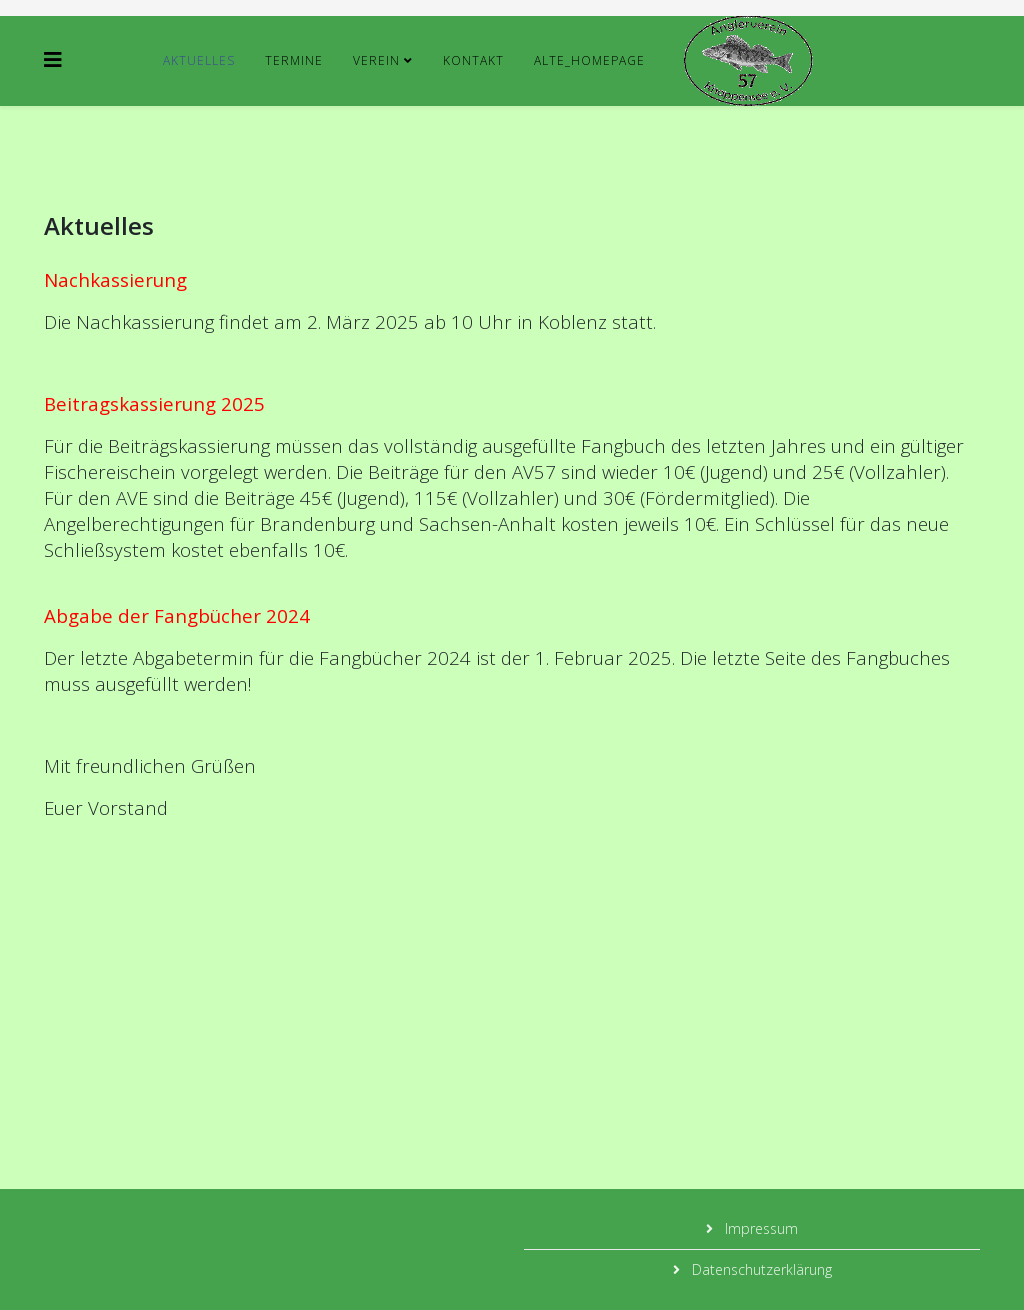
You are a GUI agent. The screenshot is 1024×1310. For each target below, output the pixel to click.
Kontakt (473, 60)
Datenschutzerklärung (760, 1269)
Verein (376, 60)
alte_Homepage (589, 60)
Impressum (759, 1228)
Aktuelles (199, 60)
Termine (294, 60)
